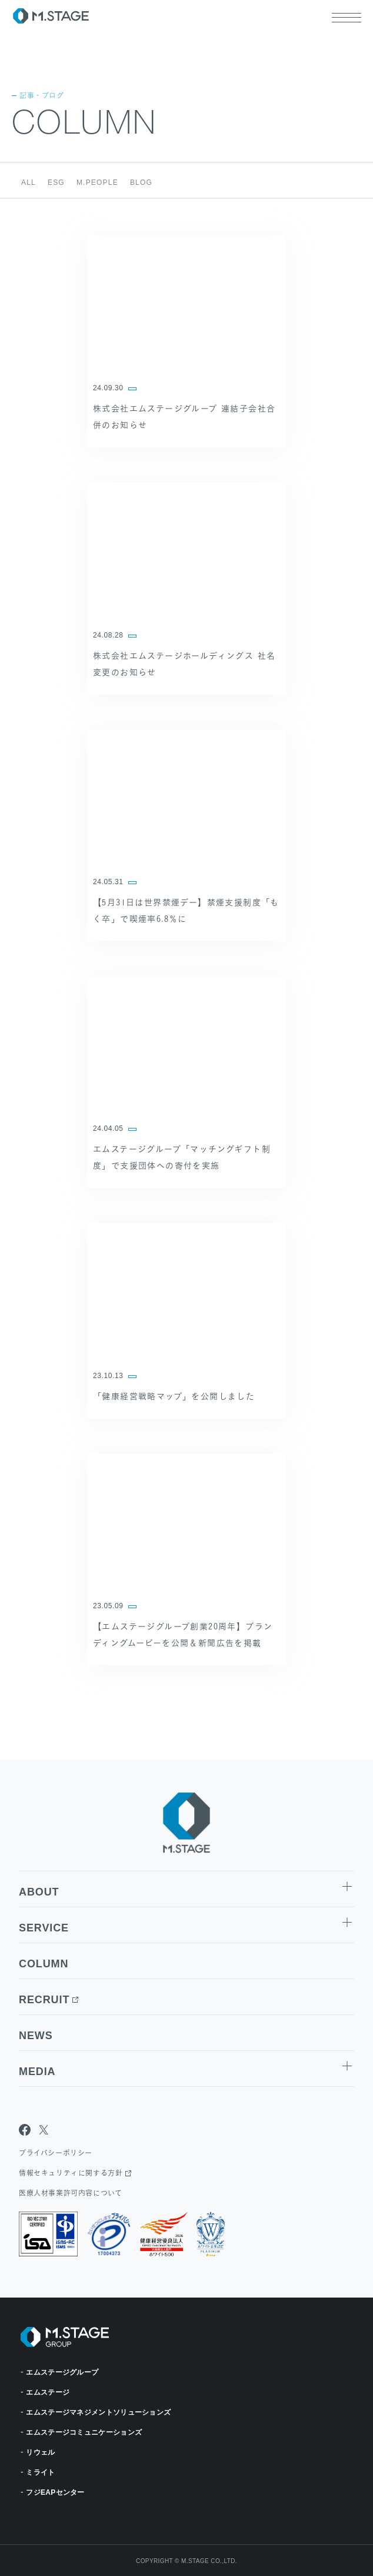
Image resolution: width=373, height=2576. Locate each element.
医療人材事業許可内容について (70, 2193)
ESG (56, 182)
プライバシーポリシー (55, 2153)
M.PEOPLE (97, 182)
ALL (28, 182)
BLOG (141, 182)
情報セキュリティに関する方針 (70, 2173)
